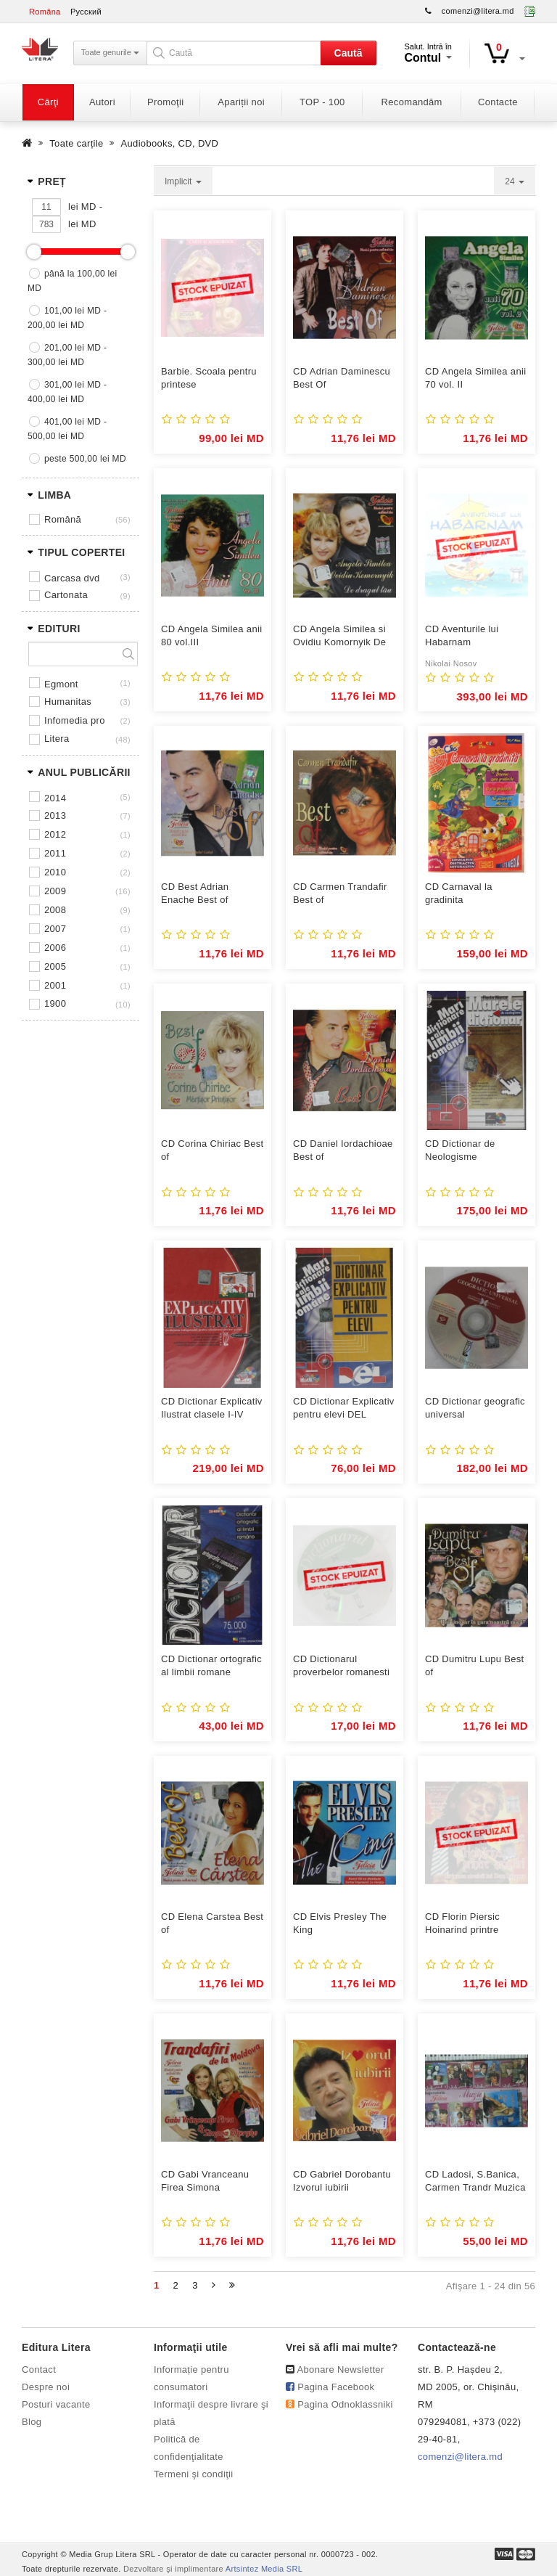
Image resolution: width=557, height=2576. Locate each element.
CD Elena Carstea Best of (212, 1923)
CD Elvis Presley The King (340, 1923)
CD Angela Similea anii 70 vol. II (475, 378)
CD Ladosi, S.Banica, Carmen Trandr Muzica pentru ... (475, 2181)
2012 (55, 834)
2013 (55, 815)
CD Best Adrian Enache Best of (194, 893)
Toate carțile (76, 143)
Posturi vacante (56, 2404)
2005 (55, 966)
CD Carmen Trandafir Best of (340, 893)
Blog (31, 2421)
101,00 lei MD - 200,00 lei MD (67, 318)
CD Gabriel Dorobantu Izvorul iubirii (342, 2181)
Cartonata (66, 594)
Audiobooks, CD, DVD (170, 143)
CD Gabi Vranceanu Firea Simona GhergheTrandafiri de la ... (208, 2181)
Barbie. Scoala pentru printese (209, 378)
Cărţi (48, 102)
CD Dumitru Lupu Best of (474, 1665)
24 (514, 181)
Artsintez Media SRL (264, 2568)
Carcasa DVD (72, 578)
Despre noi (46, 2386)
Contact (39, 2369)
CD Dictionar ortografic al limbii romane (211, 1665)
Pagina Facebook (335, 2386)
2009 (55, 891)
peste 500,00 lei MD (85, 459)
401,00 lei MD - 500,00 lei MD (67, 429)
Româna (45, 11)
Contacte (498, 102)
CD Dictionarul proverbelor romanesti (341, 1665)
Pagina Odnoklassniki (345, 2404)
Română (62, 519)
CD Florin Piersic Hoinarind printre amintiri (462, 1924)
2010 (55, 872)
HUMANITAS (67, 701)
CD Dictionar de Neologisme (460, 1150)
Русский (86, 11)
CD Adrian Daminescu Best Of (341, 378)
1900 (55, 1003)
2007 (55, 928)
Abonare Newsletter (340, 2369)
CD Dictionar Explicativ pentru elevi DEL (344, 1408)
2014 (55, 798)
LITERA (56, 738)
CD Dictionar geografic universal (475, 1408)
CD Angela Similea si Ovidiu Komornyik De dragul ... (339, 636)
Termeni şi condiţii (194, 2474)
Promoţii (165, 102)
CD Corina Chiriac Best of (212, 1150)
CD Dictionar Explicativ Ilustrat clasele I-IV (212, 1408)
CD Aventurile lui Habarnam (461, 635)
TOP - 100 (322, 102)
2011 (55, 853)
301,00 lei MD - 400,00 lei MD (67, 392)
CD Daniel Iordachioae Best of (343, 1150)
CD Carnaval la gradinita (458, 893)
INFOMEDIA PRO (74, 720)
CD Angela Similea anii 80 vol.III (211, 635)
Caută (348, 53)
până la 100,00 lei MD (72, 281)
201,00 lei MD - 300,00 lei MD (67, 355)
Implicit (183, 181)
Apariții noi (241, 102)
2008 (55, 909)
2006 (55, 947)
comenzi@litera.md (478, 11)
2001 (55, 985)
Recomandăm (411, 102)
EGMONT (61, 684)
